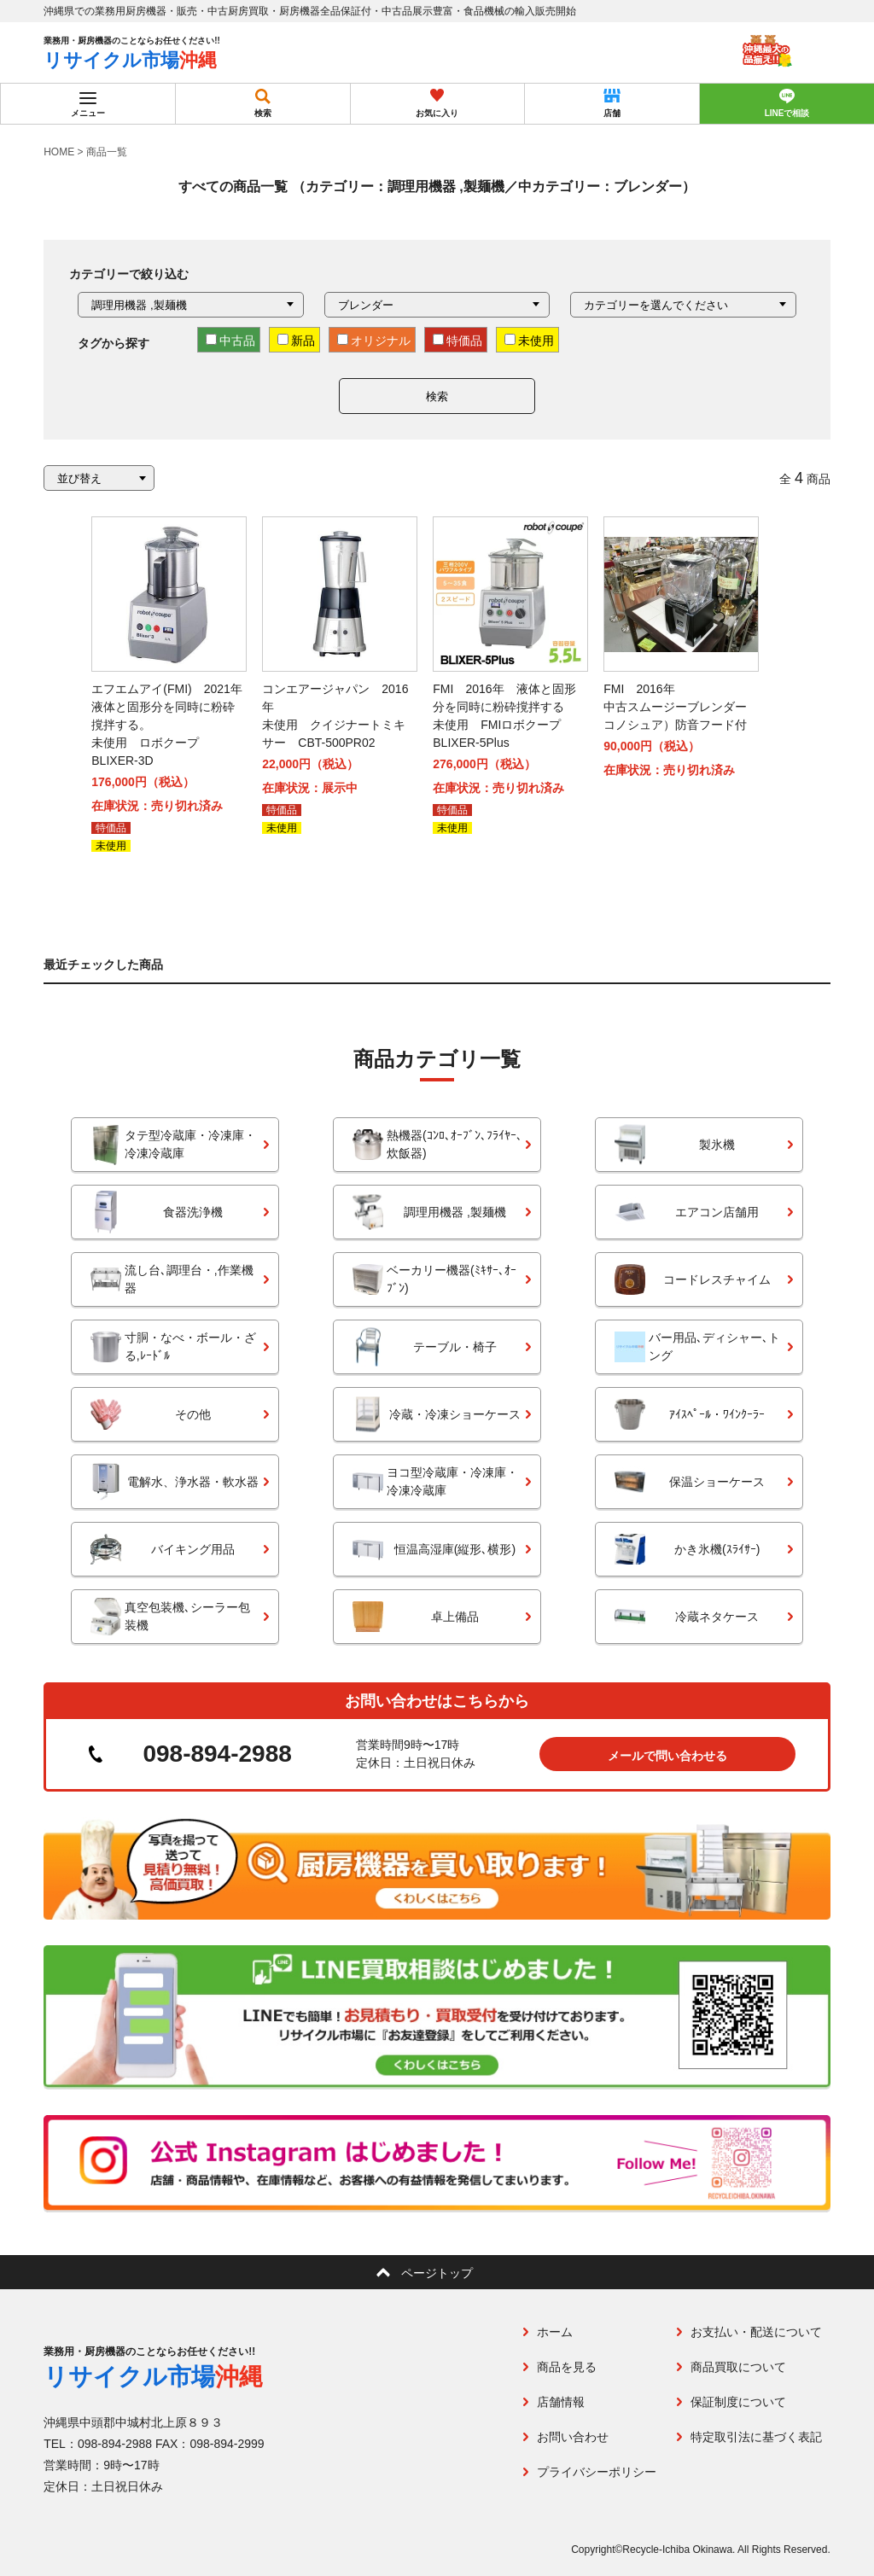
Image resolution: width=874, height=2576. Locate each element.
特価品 (457, 340)
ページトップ (437, 2273)
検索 (437, 396)
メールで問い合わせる (667, 1756)
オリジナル (374, 340)
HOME (59, 152)
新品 (296, 340)
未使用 (529, 340)
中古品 (230, 340)
